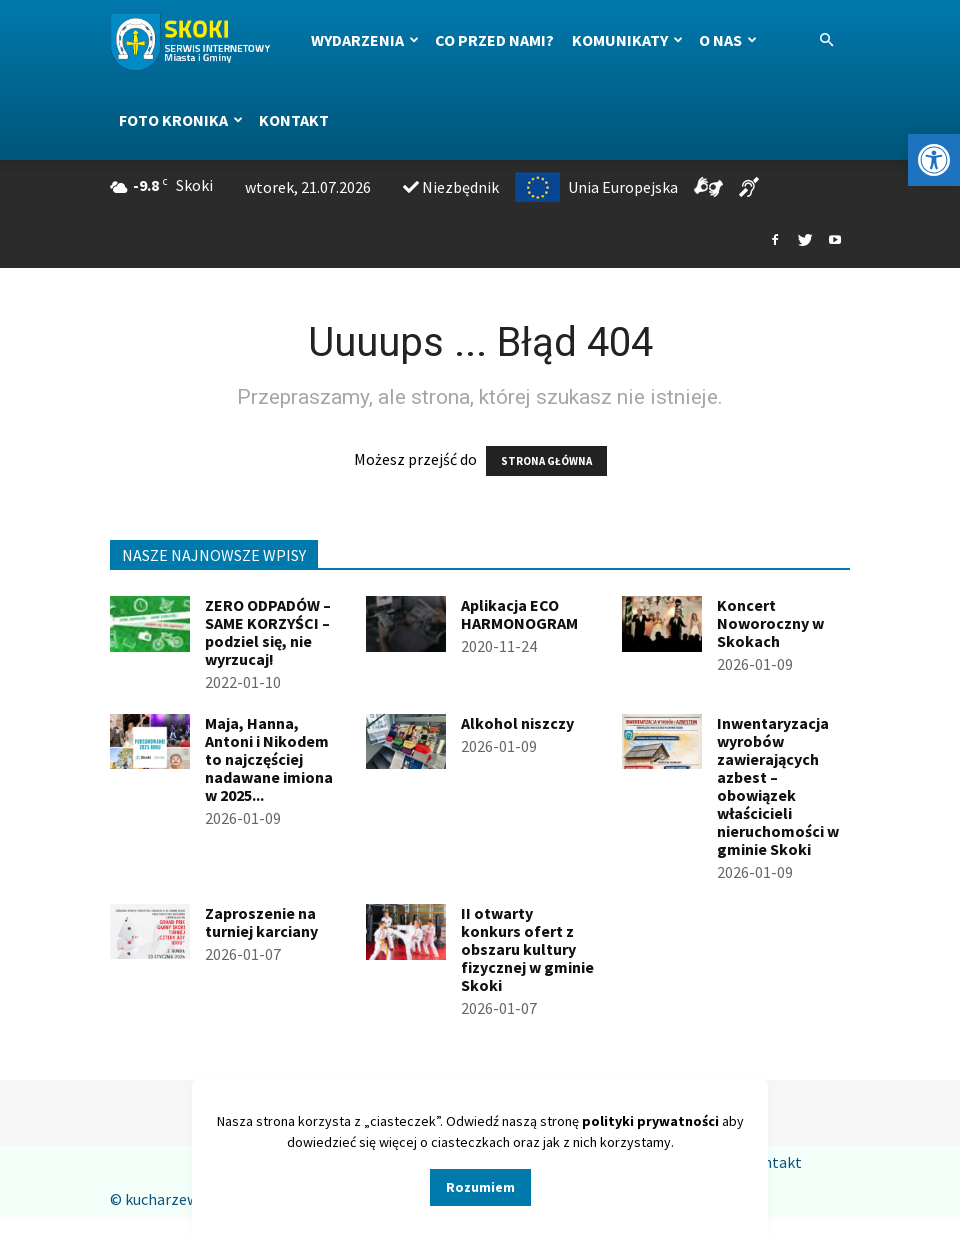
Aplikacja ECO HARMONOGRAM (519, 614)
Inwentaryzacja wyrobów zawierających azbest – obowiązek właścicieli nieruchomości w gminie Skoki (778, 786)
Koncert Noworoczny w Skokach (770, 623)
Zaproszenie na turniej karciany (261, 922)
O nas (728, 40)
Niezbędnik (451, 187)
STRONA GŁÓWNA (546, 461)
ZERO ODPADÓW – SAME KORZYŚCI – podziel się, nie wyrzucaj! (268, 632)
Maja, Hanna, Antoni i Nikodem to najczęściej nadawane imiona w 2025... (269, 759)
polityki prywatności (650, 1121)
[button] (934, 160)
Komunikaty (627, 40)
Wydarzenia (365, 40)
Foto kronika (181, 120)
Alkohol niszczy (517, 723)
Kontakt (294, 120)
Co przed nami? (494, 40)
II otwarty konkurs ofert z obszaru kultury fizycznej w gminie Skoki (527, 949)
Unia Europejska (596, 187)
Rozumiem (480, 1187)
